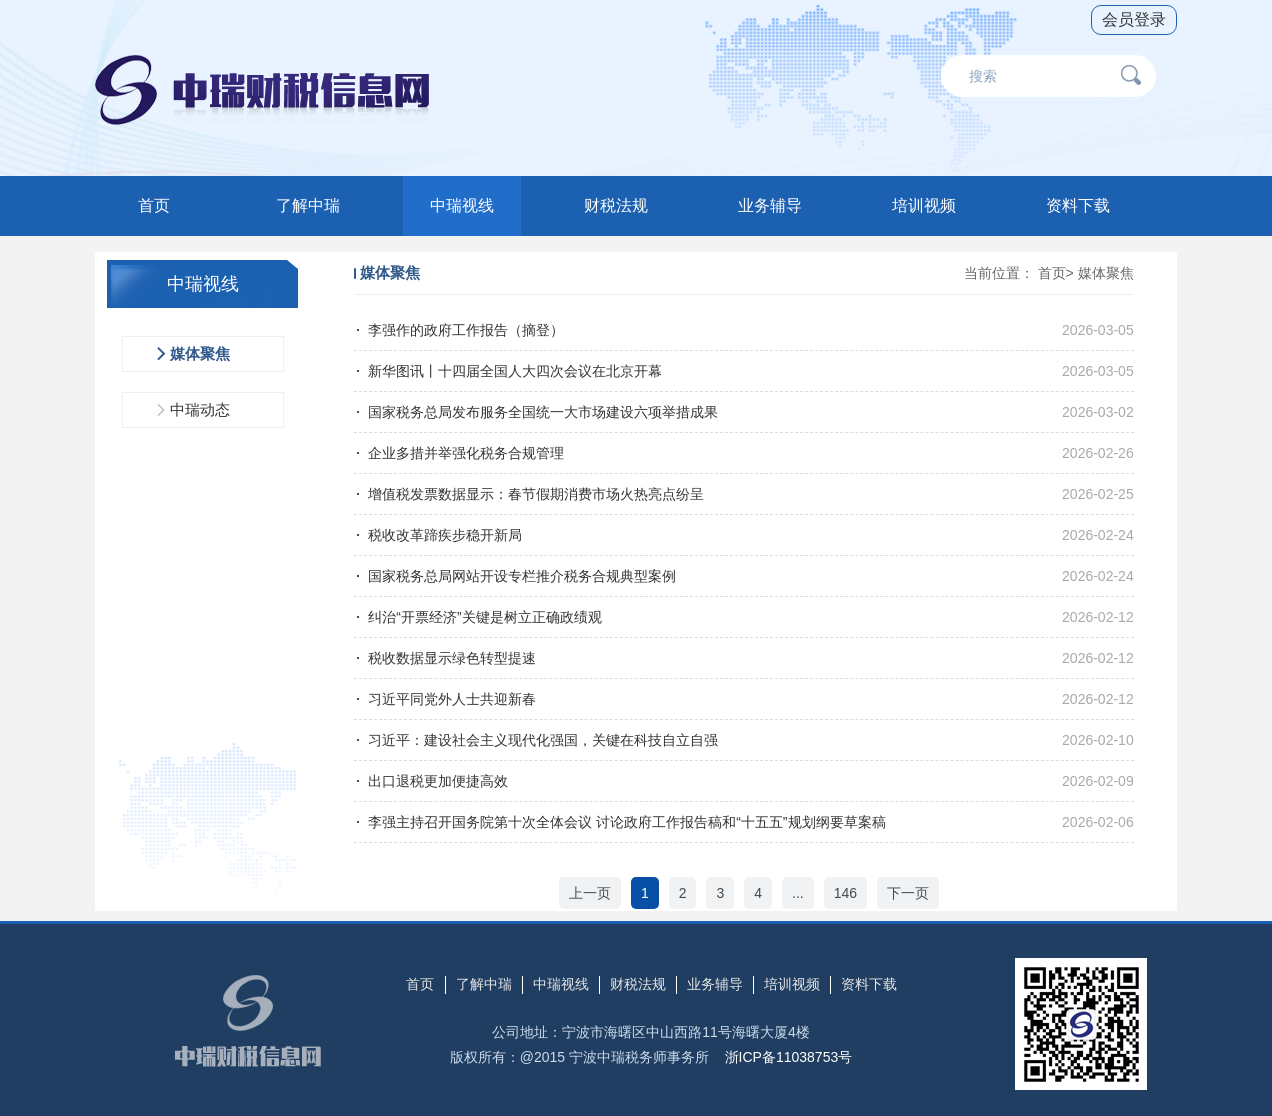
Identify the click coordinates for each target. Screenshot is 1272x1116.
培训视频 (924, 205)
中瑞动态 (200, 409)
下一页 (908, 893)
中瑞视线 (462, 205)
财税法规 (616, 205)
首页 (154, 205)
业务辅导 (770, 205)
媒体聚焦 (200, 353)
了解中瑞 (308, 205)
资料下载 (1078, 205)
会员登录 (1134, 19)
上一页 (590, 893)
